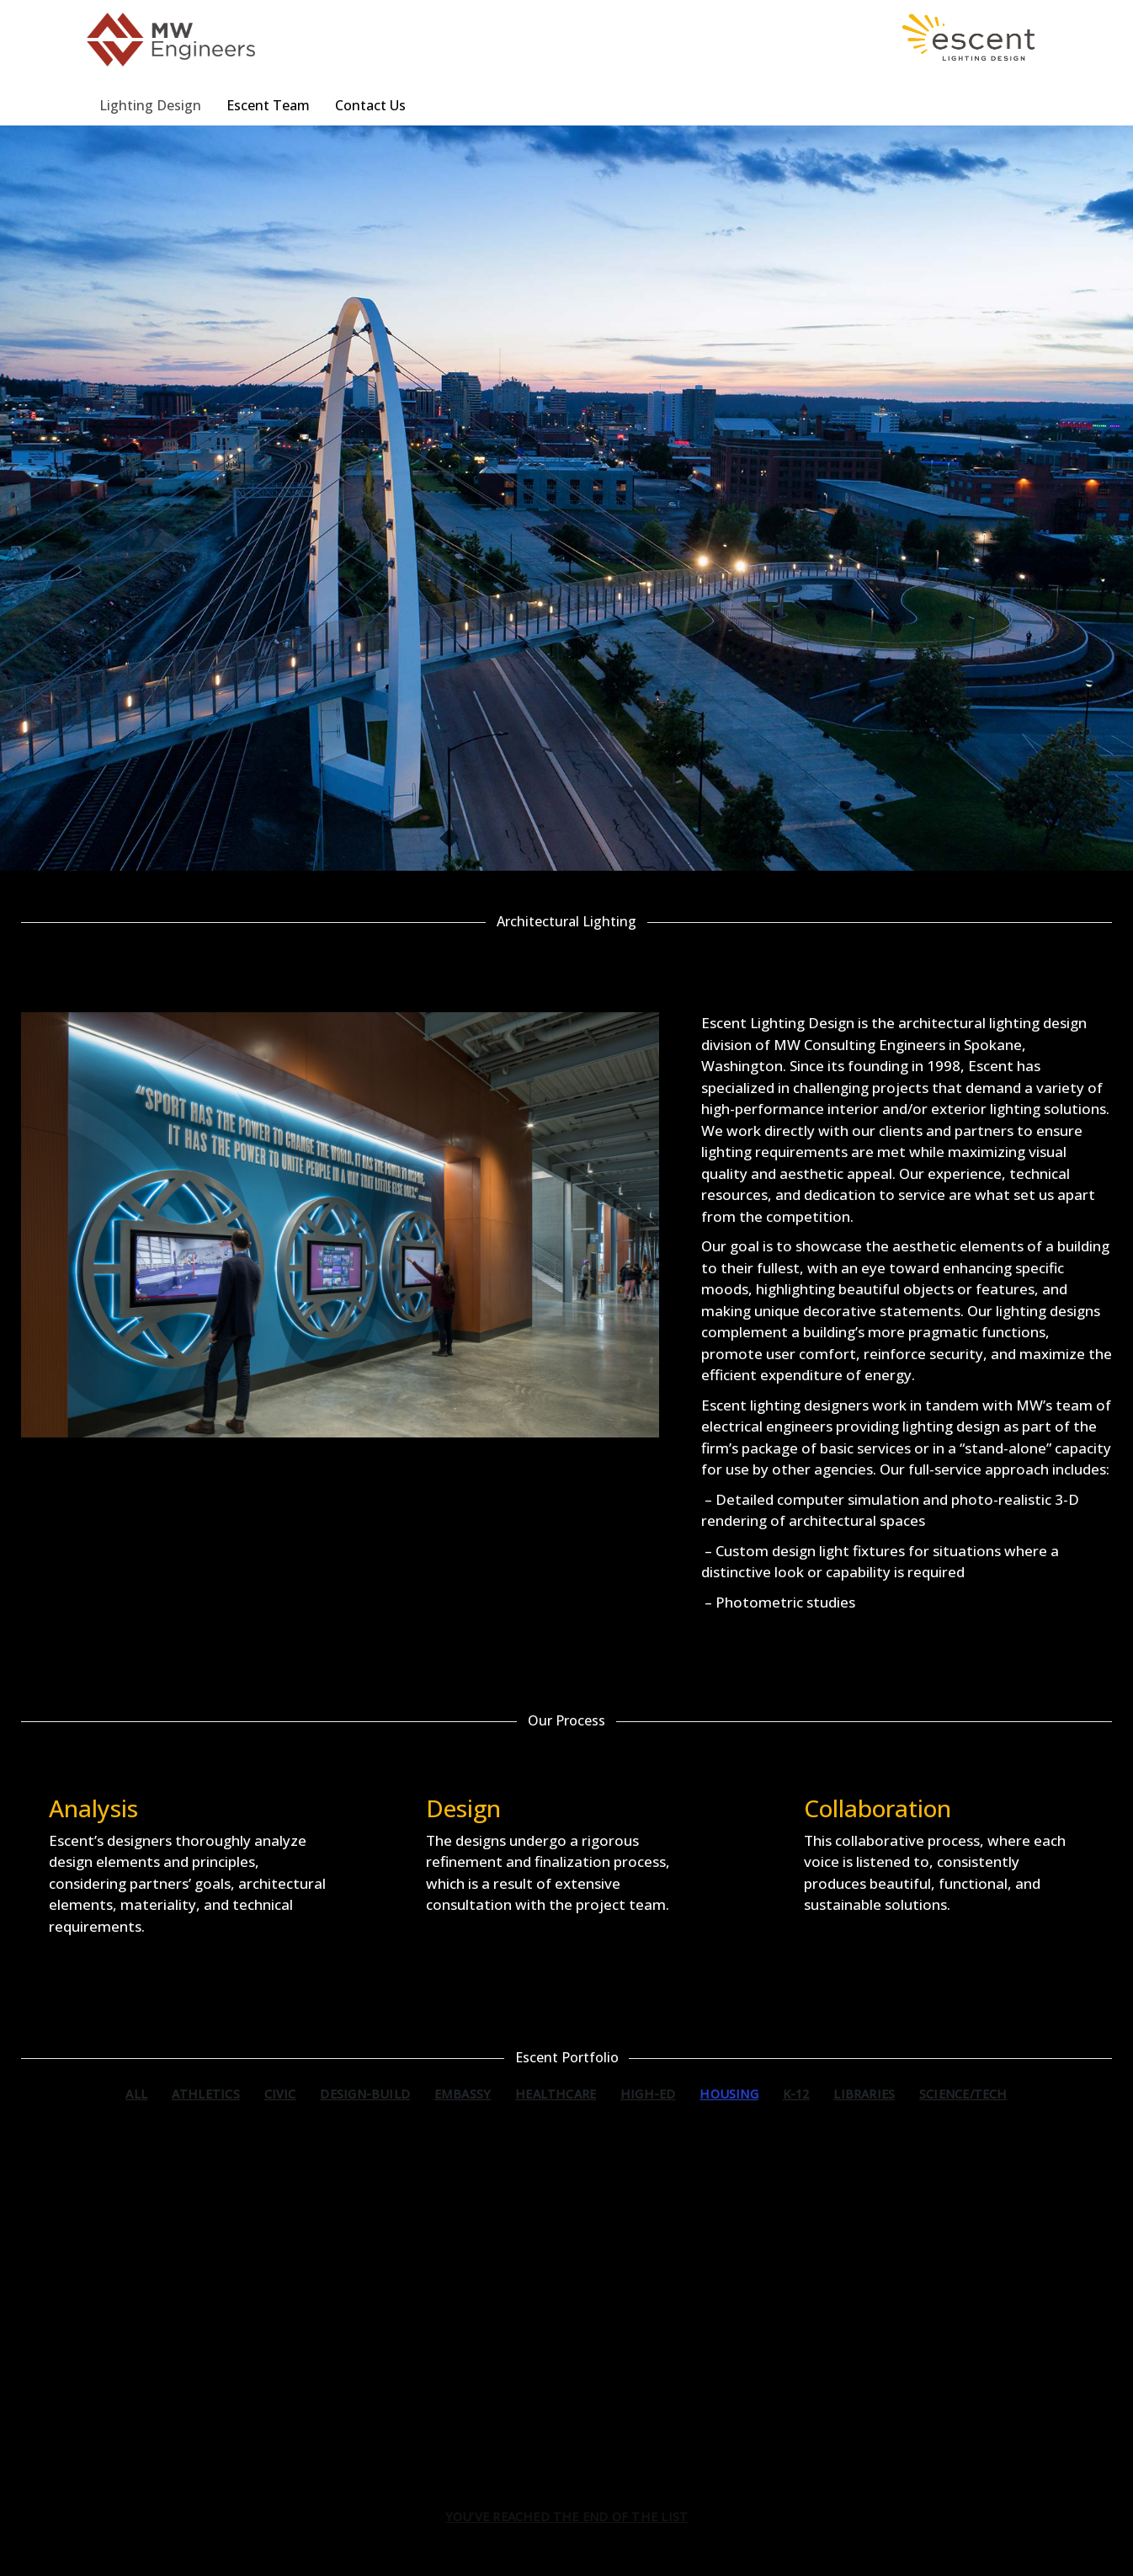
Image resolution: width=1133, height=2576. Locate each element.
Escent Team (268, 105)
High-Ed (648, 2094)
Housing (728, 2094)
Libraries (864, 2094)
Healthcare (555, 2094)
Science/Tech (963, 2094)
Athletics (206, 2094)
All (136, 2094)
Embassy (463, 2094)
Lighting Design (150, 105)
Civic (280, 2094)
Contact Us (370, 105)
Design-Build (365, 2094)
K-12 (796, 2094)
